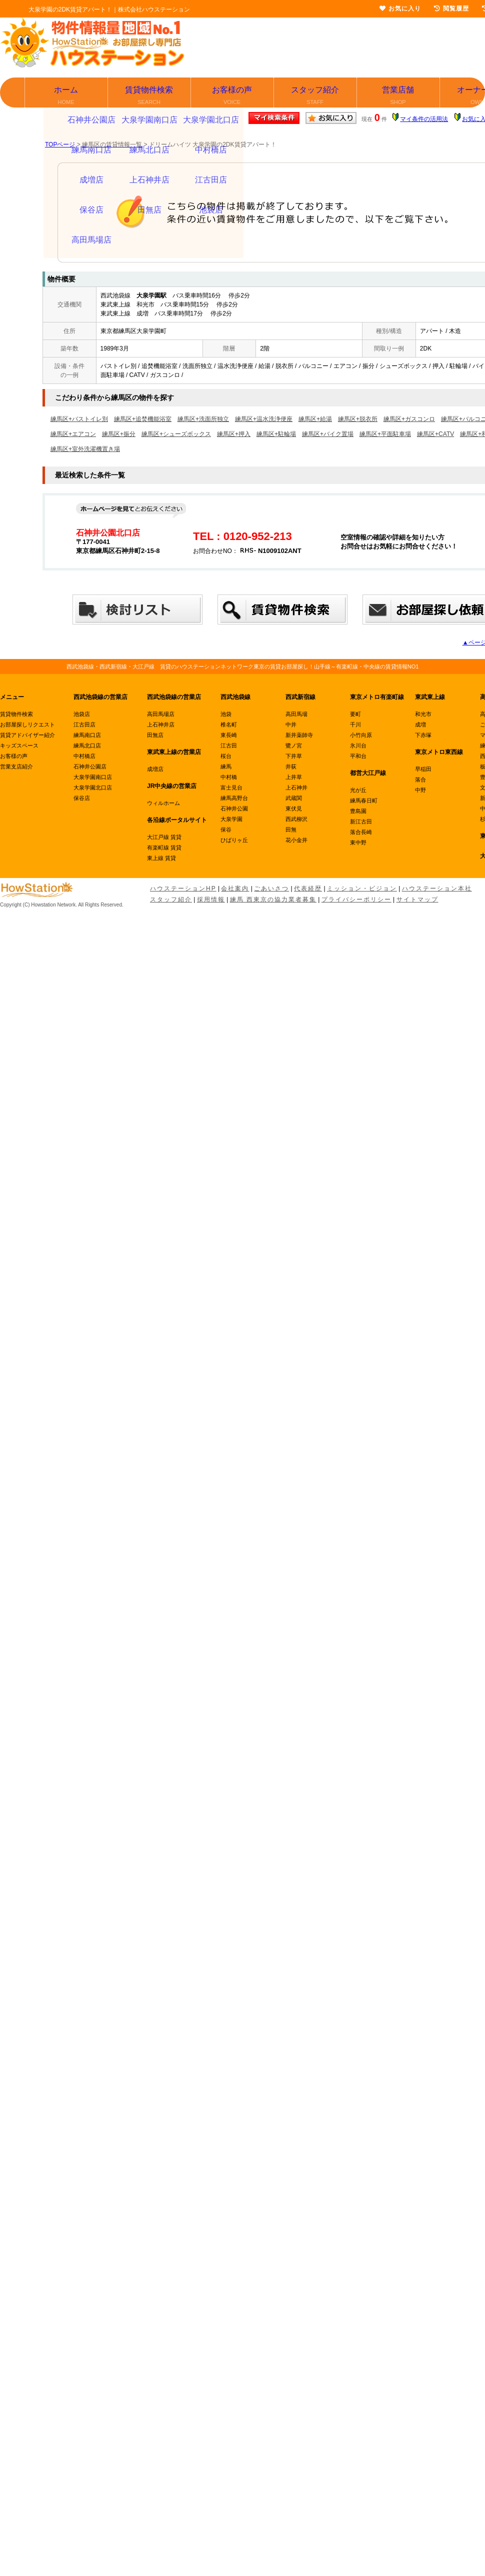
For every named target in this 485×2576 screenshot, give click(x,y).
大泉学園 (231, 819)
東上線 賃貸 (161, 858)
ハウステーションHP (183, 888)
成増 (420, 725)
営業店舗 (399, 96)
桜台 (226, 756)
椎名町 (228, 725)
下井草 (294, 756)
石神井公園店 (90, 767)
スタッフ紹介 (315, 96)
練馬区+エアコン (73, 434)
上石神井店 (160, 725)
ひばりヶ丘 (234, 840)
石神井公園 (234, 809)
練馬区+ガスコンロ (409, 419)
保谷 (226, 829)
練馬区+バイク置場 (328, 434)
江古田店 (85, 725)
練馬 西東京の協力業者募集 (273, 899)
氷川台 (358, 745)
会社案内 (235, 888)
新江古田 (361, 821)
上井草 (294, 777)
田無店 (155, 735)
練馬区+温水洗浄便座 (263, 419)
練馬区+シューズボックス (176, 434)
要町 (355, 714)
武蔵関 (294, 798)
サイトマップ (417, 899)
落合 (420, 779)
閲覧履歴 (451, 8)
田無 (291, 829)
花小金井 (297, 840)
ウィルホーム (163, 803)
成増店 (155, 769)
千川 (355, 725)
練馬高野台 (234, 798)
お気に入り (400, 8)
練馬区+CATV (435, 434)
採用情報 (211, 899)
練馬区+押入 (233, 434)
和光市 (423, 714)
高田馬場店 (160, 714)
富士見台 (231, 787)
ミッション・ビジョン (362, 888)
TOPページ (60, 144)
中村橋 (228, 777)
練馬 (226, 767)
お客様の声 (233, 96)
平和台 (358, 756)
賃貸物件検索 (149, 96)
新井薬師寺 (299, 735)
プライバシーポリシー (357, 899)
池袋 (226, 714)
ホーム (67, 96)
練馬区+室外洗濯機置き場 (85, 449)
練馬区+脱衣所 (358, 419)
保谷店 (82, 798)
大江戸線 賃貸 (164, 837)
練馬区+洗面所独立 (203, 419)
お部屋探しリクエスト (27, 725)
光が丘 (358, 790)
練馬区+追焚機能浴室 (143, 419)
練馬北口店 (87, 745)
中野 (420, 790)
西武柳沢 (297, 819)
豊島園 (358, 811)
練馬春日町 (364, 801)
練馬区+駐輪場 (276, 434)
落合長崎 (361, 832)
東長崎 (228, 735)
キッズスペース (19, 745)
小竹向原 (361, 735)
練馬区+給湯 (315, 419)
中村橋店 (85, 756)
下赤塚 (423, 735)
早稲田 (423, 769)
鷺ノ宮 (294, 745)
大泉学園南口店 (93, 777)
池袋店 (82, 714)
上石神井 (297, 787)
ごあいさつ (271, 888)
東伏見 (294, 809)
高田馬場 (297, 714)
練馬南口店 (87, 735)
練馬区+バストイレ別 (79, 419)
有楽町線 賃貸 (164, 847)
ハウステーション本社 (437, 888)
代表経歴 (308, 888)
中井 (291, 725)
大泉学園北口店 (93, 787)
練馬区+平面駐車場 (385, 434)
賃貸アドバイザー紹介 (27, 735)
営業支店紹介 (16, 767)
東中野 (358, 843)
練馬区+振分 (119, 434)
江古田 (228, 745)
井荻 (291, 767)
